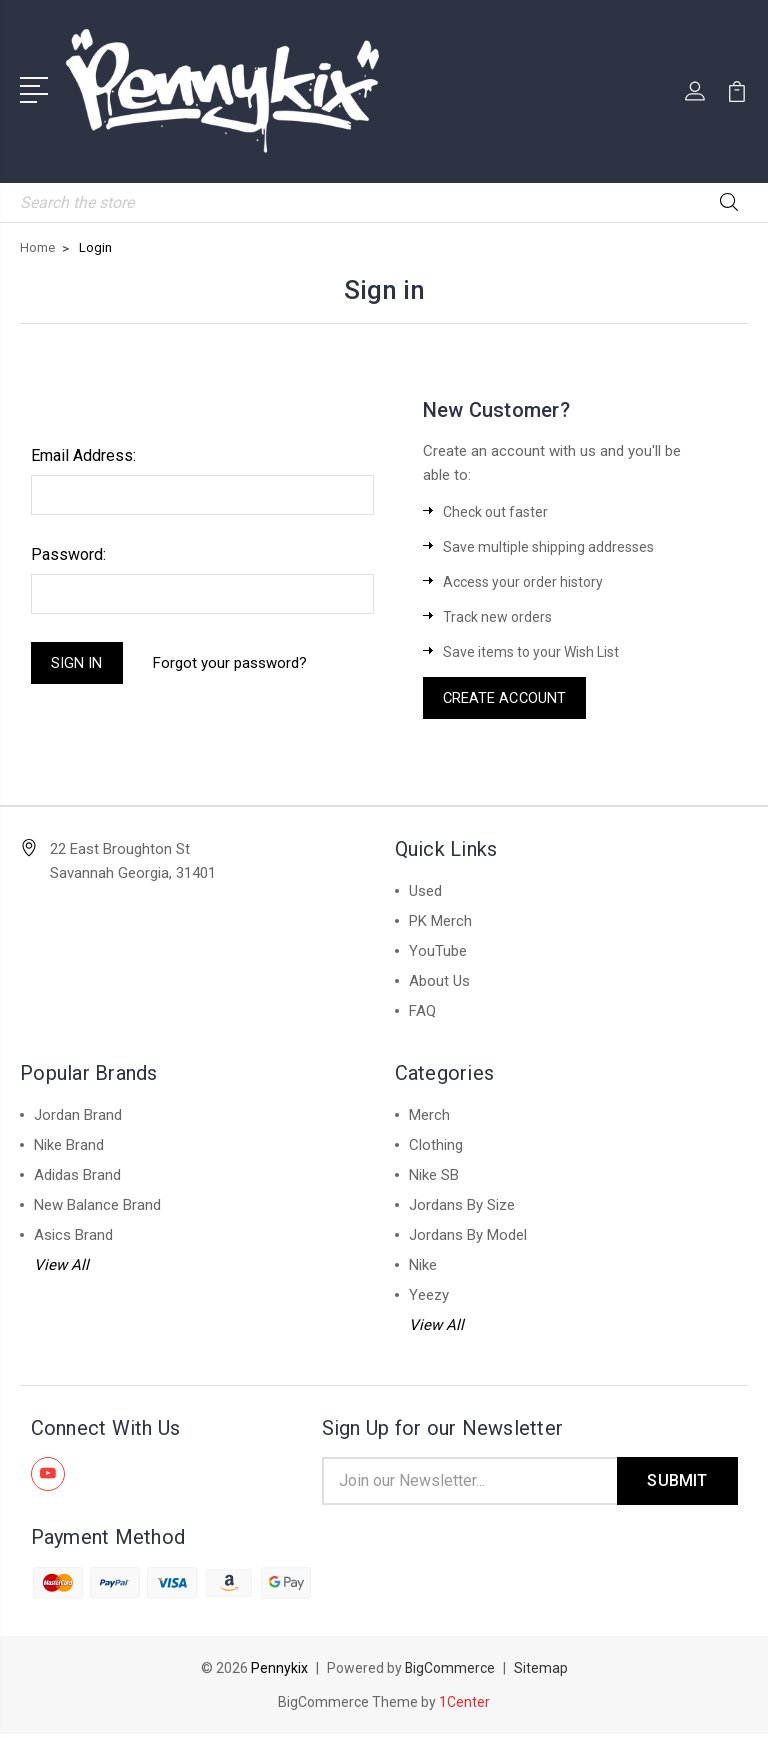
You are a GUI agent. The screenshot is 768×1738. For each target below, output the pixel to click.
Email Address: (83, 455)
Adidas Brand (77, 1177)
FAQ (422, 1013)
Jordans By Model (468, 1237)
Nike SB (434, 1177)
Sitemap (541, 1672)
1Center (464, 1706)
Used (425, 893)
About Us (439, 983)
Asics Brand (73, 1237)
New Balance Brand (97, 1207)
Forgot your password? (232, 664)
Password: (68, 554)
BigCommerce (449, 1672)
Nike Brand (69, 1147)
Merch (429, 1117)
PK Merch (440, 923)
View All (61, 1267)
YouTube (438, 953)
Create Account (507, 699)
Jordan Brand (78, 1117)
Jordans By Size (462, 1207)
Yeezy (429, 1297)
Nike (423, 1267)
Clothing (436, 1147)
